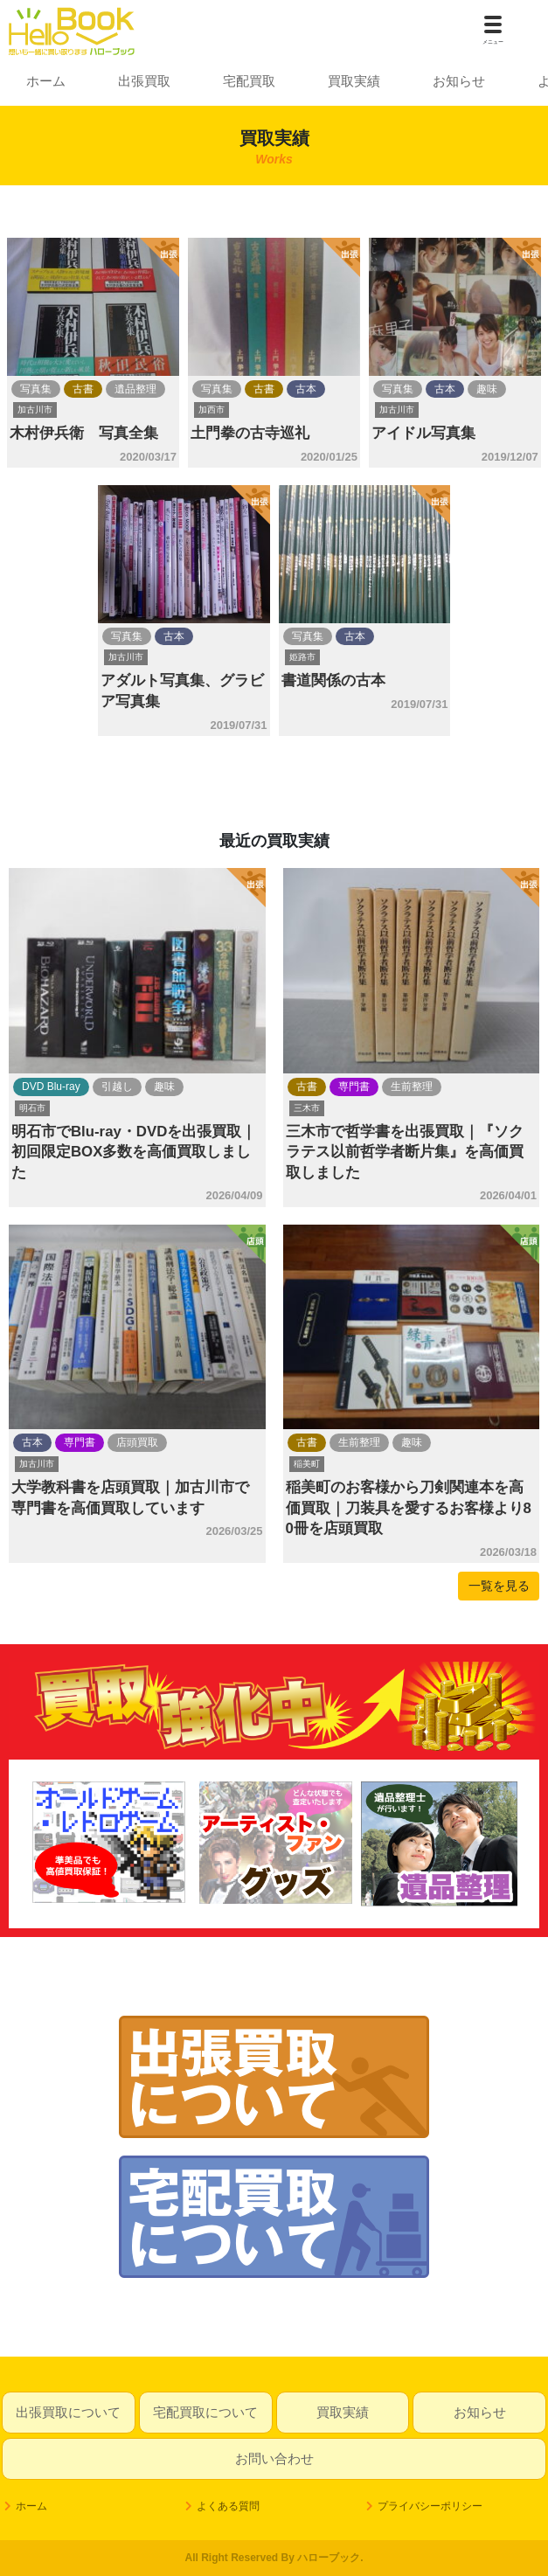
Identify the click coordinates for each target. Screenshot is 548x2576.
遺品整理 (135, 389)
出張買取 (144, 80)
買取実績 (354, 80)
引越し (117, 1086)
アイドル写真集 (423, 433)
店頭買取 (137, 1442)
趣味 (486, 389)
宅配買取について (205, 2412)
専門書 (354, 1086)
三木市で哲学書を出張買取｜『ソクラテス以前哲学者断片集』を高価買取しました (405, 1152)
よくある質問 (228, 2506)
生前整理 (412, 1086)
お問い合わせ (274, 2458)
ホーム (46, 80)
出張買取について (68, 2412)
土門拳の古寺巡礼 (250, 433)
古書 (83, 389)
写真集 (36, 389)
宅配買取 (249, 80)
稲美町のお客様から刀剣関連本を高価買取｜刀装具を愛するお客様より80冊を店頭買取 (408, 1508)
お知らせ (459, 80)
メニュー (492, 42)
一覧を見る (499, 1586)
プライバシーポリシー (430, 2506)
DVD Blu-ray (51, 1086)
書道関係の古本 (333, 680)
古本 (305, 389)
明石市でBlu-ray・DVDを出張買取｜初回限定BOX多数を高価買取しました (133, 1152)
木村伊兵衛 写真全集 (84, 433)
